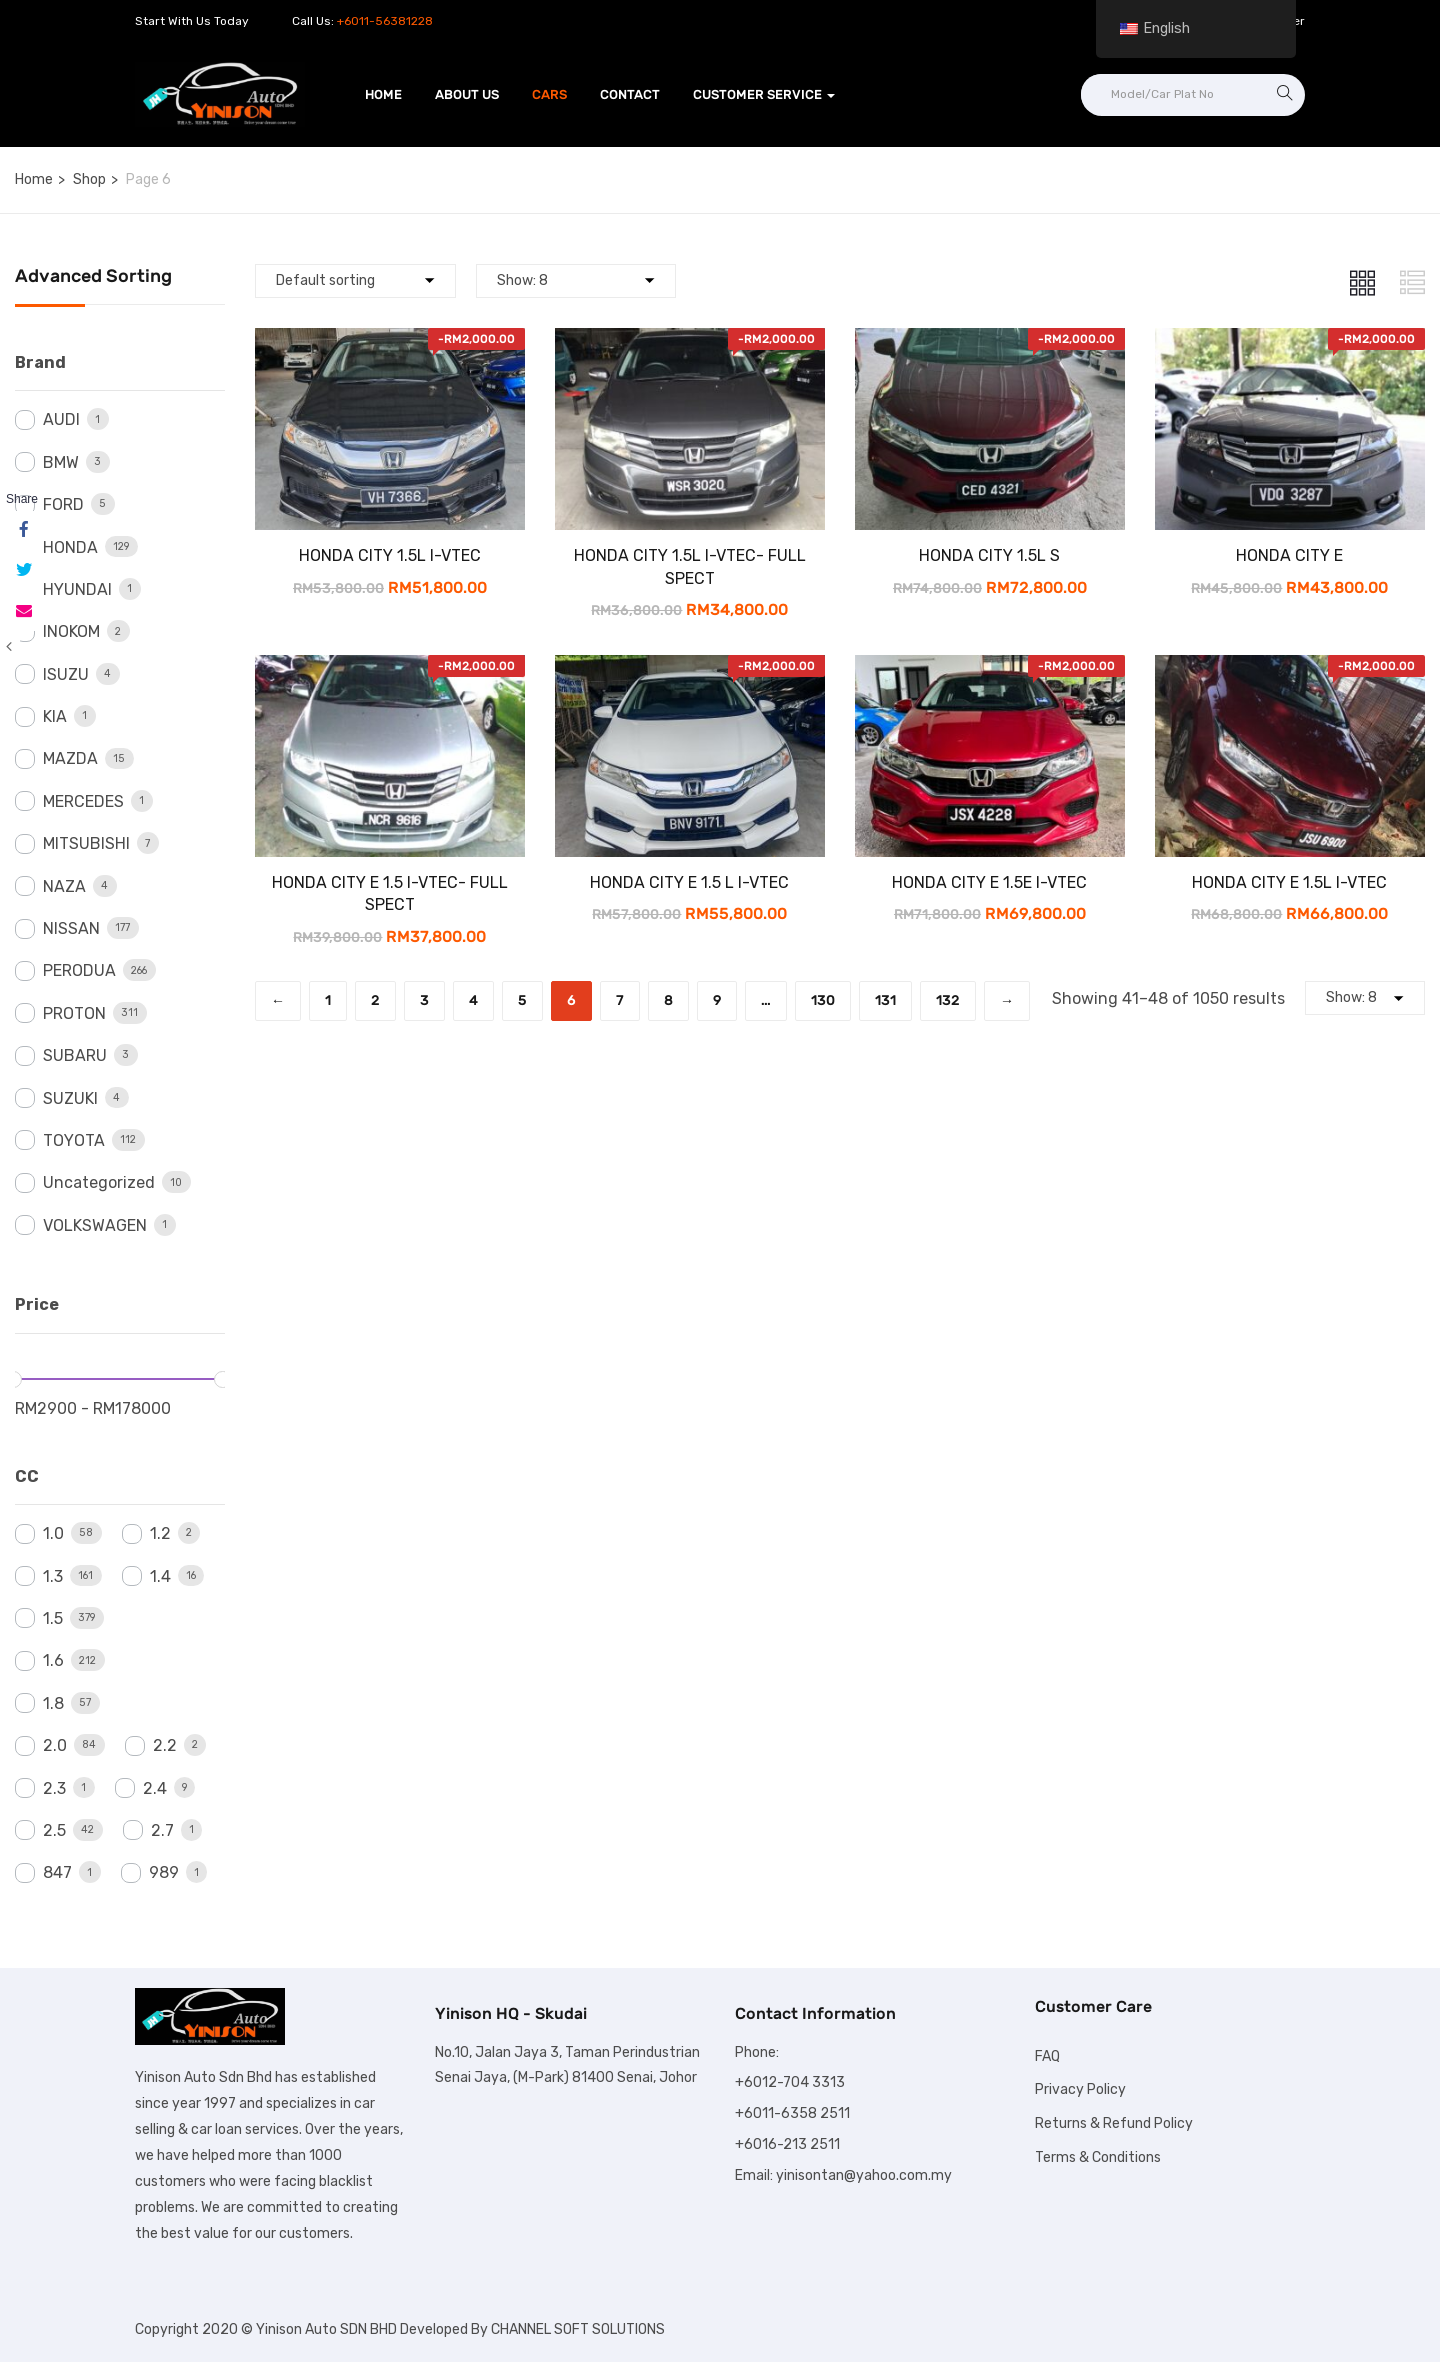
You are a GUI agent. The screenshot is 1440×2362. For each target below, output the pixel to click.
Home (383, 94)
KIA (55, 716)
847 (57, 1872)
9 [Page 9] (717, 1000)
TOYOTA (74, 1140)
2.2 (165, 1745)
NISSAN (71, 928)
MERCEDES (83, 801)
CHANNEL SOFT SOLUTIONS (578, 2329)
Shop (89, 179)
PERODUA (79, 970)
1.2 (160, 1533)
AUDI (61, 419)
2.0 (55, 1745)
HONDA (70, 547)
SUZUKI (70, 1098)
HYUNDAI (77, 589)
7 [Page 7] (620, 1000)
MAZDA (70, 758)
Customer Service (764, 94)
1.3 (53, 1576)
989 (164, 1872)
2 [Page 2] (375, 1000)
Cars (549, 94)
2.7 (162, 1830)
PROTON (74, 1013)
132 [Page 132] (948, 1000)
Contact (630, 94)
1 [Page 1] (328, 1000)
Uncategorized (99, 1182)
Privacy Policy (1080, 2089)
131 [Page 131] (885, 1000)
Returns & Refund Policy (1114, 2123)
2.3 (54, 1788)
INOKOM (71, 631)
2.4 (155, 1788)
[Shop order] (355, 281)
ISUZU (66, 674)
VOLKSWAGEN (95, 1225)
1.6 (53, 1660)
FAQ (1047, 2056)
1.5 (53, 1618)
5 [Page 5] (522, 1000)
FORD (63, 504)
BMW (61, 462)
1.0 (53, 1533)
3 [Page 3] (424, 1000)
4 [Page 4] (473, 1000)
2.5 (54, 1830)
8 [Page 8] (668, 1000)
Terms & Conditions (1098, 2157)
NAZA (64, 886)
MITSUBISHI (86, 843)
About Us (467, 94)
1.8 (53, 1703)
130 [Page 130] (823, 1000)
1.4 (160, 1576)
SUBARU (75, 1055)
